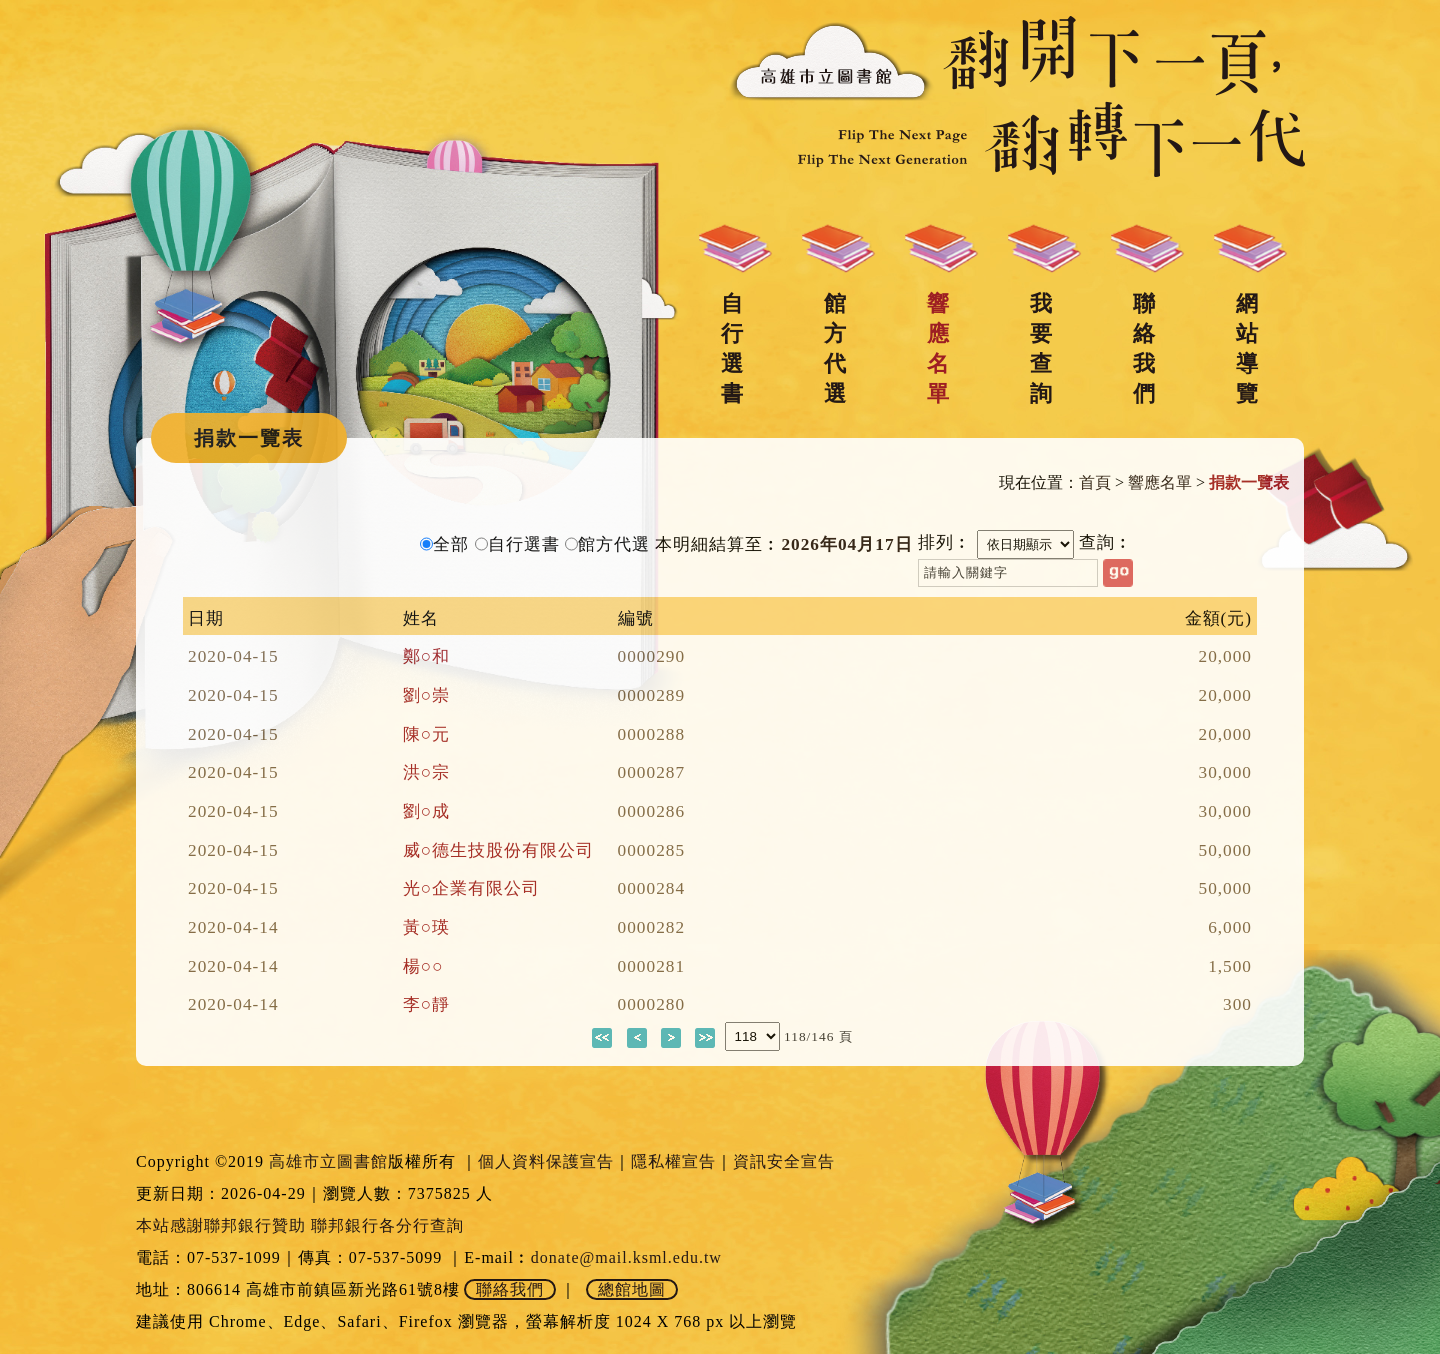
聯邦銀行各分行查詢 (387, 1225)
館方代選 (835, 348)
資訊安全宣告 (784, 1161)
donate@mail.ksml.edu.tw (626, 1257)
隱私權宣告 (673, 1161)
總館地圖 (632, 1289)
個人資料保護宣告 (546, 1161)
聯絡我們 (1144, 348)
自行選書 (732, 348)
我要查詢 (1041, 348)
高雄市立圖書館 (328, 1161)
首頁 (1095, 482)
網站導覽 (1247, 348)
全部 (451, 544)
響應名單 (938, 348)
